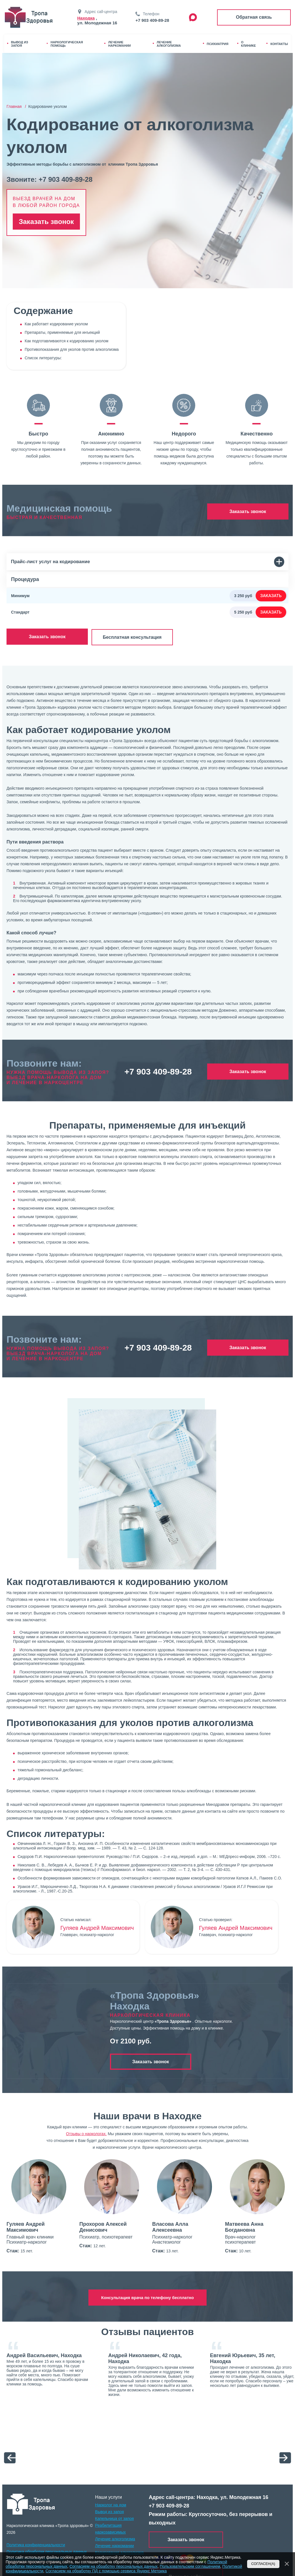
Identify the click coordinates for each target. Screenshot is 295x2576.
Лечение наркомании (114, 2544)
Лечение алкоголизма (115, 2538)
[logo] (31, 2503)
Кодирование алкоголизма (119, 2551)
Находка (86, 18)
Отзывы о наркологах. (86, 2132)
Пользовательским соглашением (190, 2566)
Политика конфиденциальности (36, 2543)
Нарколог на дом (110, 2504)
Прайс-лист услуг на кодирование (147, 561)
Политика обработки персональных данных (47, 2550)
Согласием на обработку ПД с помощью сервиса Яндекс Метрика (106, 2571)
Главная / (17, 106)
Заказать (270, 595)
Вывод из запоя (109, 2510)
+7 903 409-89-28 (152, 20)
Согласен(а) (263, 2564)
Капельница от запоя (114, 2517)
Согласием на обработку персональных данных (113, 2566)
